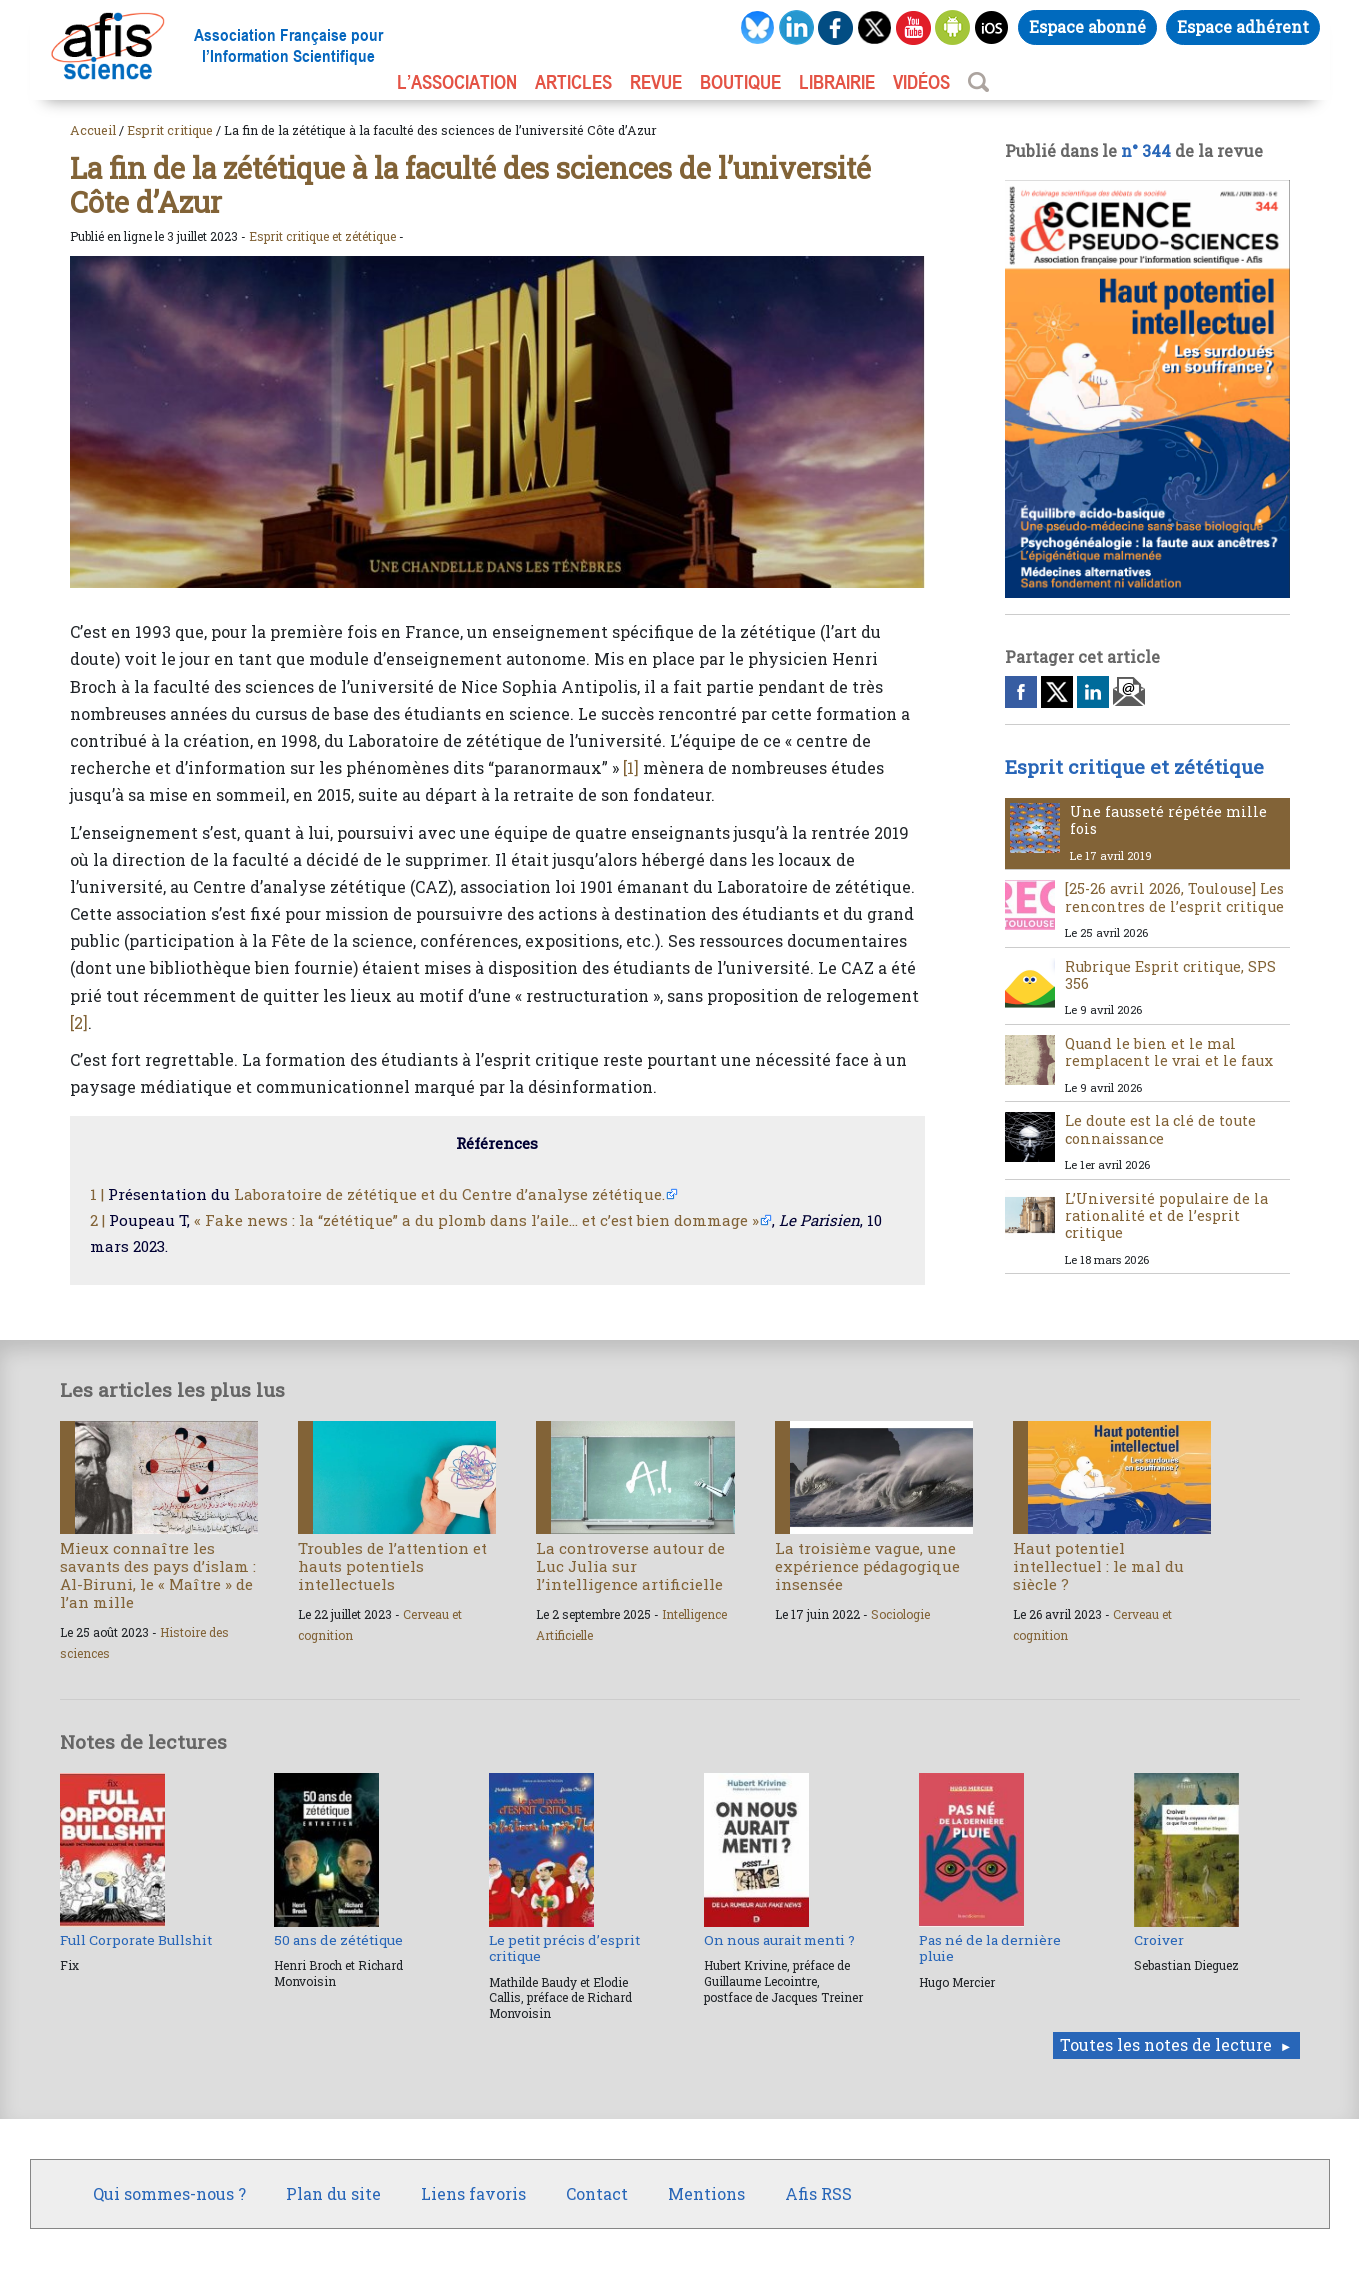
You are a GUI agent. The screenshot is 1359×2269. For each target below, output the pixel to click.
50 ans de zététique (338, 1940)
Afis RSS (818, 2193)
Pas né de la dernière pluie (990, 1948)
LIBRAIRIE (837, 82)
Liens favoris (473, 2193)
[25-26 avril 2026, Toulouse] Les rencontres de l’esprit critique (1174, 897)
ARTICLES (573, 82)
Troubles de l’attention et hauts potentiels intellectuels (392, 1566)
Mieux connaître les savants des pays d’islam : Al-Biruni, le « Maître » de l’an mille (158, 1575)
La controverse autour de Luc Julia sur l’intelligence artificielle (630, 1566)
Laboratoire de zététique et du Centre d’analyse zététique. (449, 1194)
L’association (457, 82)
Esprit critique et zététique (322, 236)
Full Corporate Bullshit (136, 1940)
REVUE (656, 82)
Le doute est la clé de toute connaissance (1160, 1129)
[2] (79, 1022)
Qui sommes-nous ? (169, 2193)
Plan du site (333, 2193)
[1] (631, 767)
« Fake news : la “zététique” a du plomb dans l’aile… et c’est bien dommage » (476, 1220)
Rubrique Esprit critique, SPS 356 (1170, 975)
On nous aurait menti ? (779, 1940)
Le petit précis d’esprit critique (564, 1948)
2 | (97, 1220)
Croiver (1159, 1940)
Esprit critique (170, 130)
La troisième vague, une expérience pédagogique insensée (867, 1566)
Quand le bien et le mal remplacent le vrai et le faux (1169, 1052)
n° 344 (1146, 150)
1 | (97, 1194)
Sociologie (900, 1614)
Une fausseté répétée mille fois (1168, 820)
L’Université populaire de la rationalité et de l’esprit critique (1166, 1216)
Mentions (706, 2193)
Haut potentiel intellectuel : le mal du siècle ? (1098, 1566)
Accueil (93, 130)
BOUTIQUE (740, 82)
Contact (597, 2193)
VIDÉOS (921, 82)
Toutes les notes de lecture (1166, 2044)
